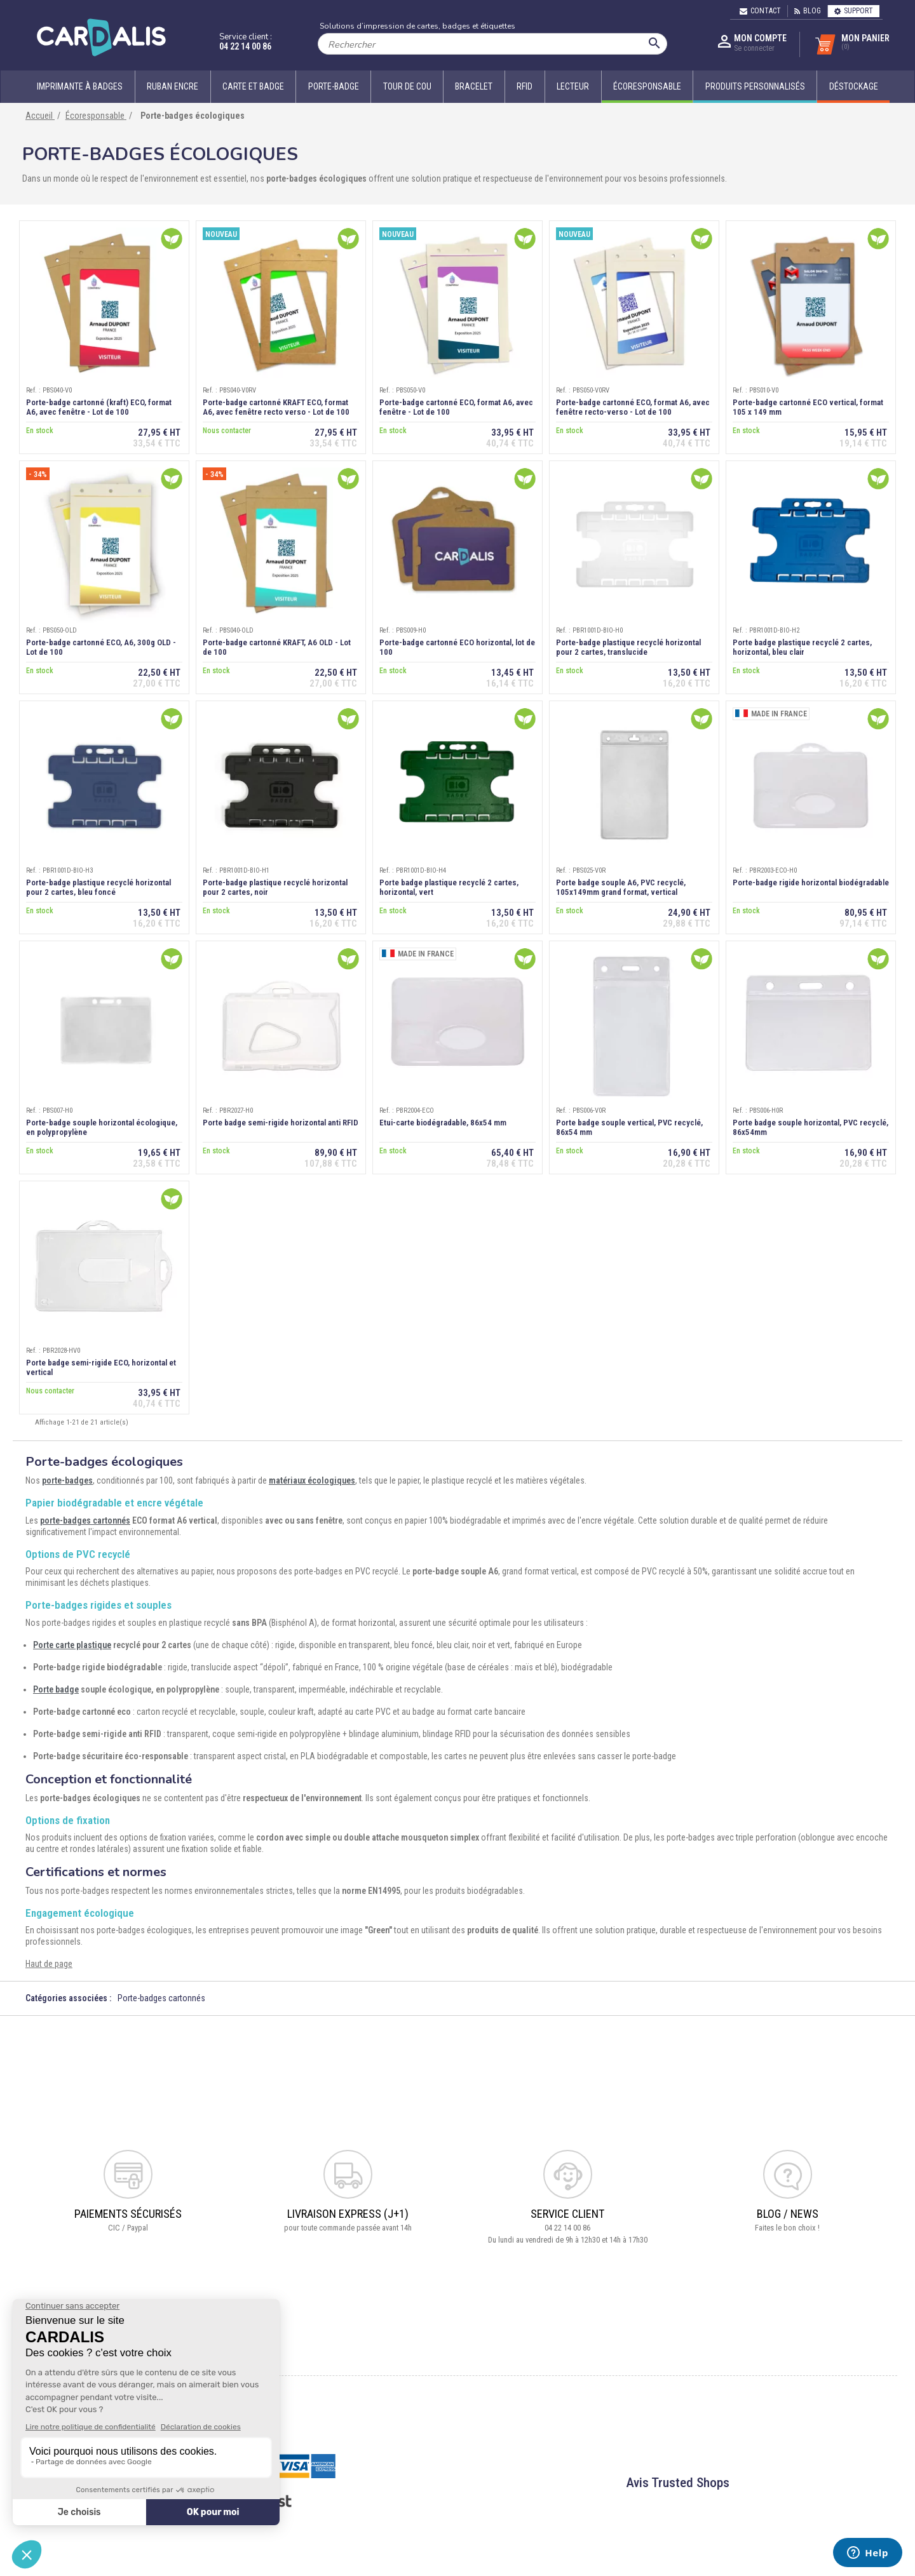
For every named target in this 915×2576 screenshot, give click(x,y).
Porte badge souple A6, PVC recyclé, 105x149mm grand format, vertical (621, 887)
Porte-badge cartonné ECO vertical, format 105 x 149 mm (808, 407)
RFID (524, 86)
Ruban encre (172, 86)
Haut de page (48, 1964)
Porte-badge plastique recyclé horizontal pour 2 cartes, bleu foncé (98, 887)
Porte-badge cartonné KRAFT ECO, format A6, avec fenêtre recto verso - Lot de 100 (276, 407)
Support (853, 10)
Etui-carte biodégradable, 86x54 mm (442, 1122)
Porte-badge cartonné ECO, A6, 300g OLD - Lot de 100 (101, 647)
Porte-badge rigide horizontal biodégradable (811, 882)
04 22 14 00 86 (245, 46)
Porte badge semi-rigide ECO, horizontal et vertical (101, 1367)
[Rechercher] (492, 44)
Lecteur (573, 86)
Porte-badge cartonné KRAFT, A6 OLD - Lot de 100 (277, 647)
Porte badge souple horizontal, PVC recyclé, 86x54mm (810, 1127)
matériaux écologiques (312, 1480)
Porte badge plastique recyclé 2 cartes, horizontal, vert (448, 887)
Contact (760, 10)
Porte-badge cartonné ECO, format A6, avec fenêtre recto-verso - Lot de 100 (633, 407)
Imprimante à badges (80, 86)
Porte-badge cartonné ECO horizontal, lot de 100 (457, 647)
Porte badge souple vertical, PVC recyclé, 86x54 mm (629, 1127)
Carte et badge (253, 86)
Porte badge (56, 1689)
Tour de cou (407, 86)
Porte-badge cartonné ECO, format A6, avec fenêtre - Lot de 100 (456, 407)
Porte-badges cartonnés (161, 1998)
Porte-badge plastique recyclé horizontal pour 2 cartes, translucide (628, 647)
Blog (807, 10)
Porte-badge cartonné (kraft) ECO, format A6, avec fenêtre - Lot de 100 (99, 407)
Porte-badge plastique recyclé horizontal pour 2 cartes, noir (275, 887)
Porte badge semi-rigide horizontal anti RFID (280, 1122)
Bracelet (473, 86)
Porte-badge (333, 86)
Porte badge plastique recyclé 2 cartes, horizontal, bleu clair (802, 647)
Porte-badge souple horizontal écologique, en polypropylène (101, 1127)
